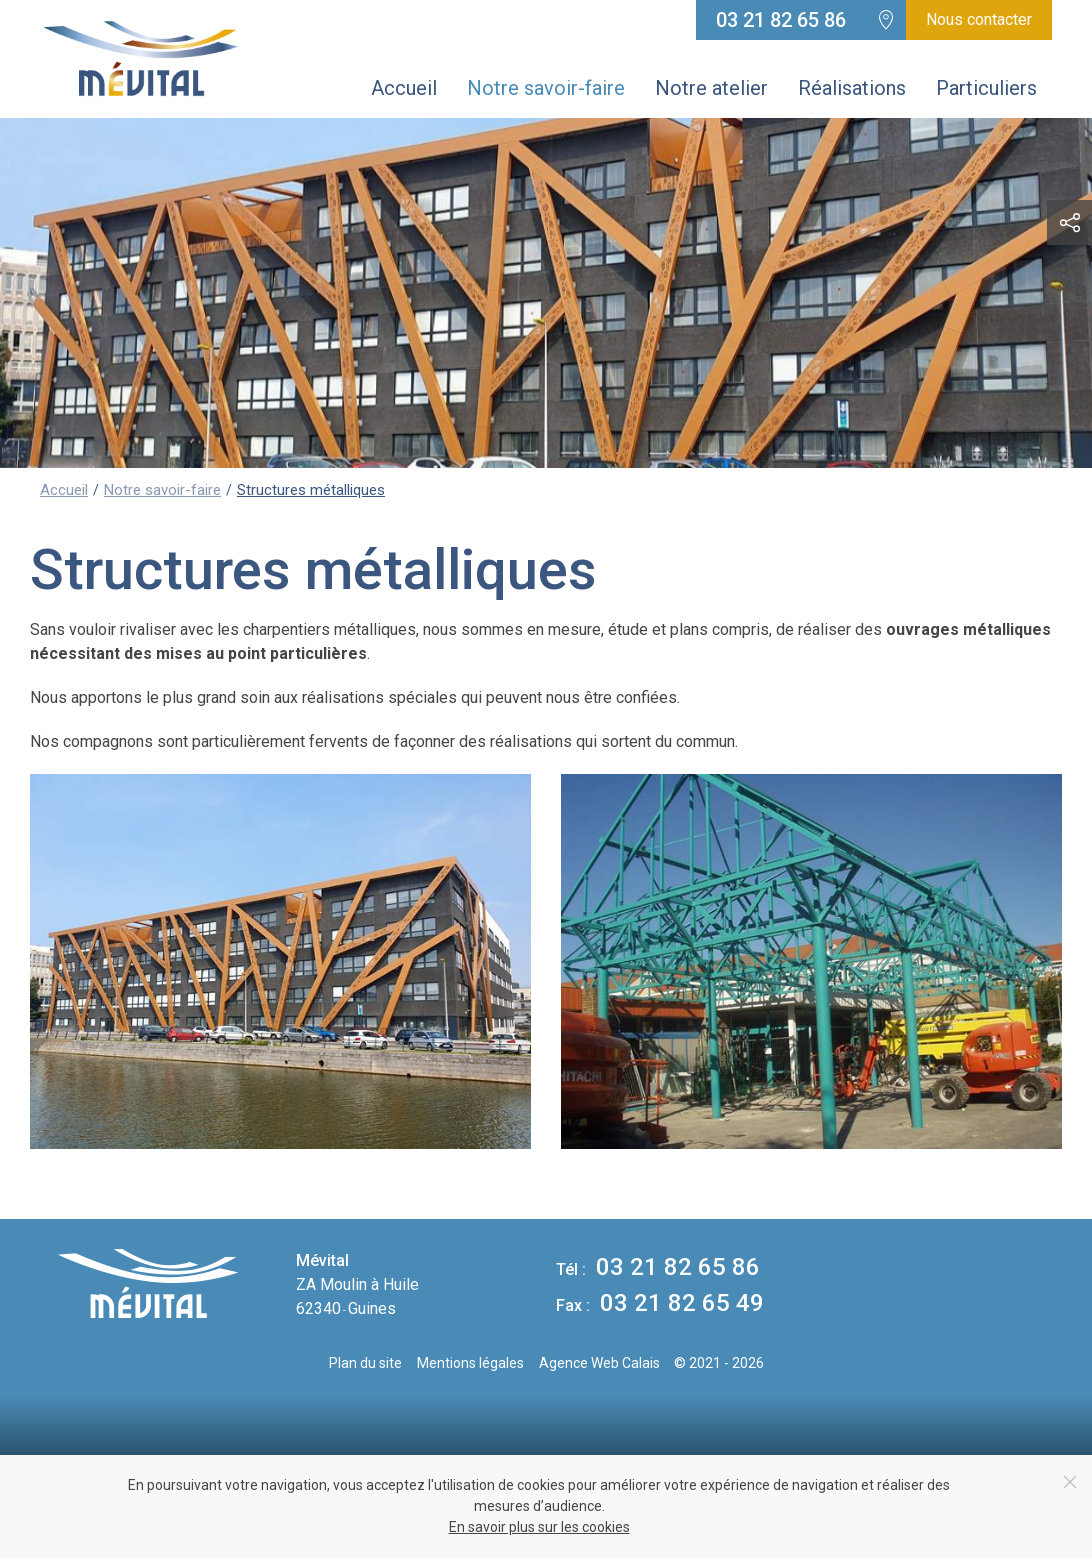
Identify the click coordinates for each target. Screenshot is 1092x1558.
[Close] (1070, 1482)
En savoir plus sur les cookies (539, 1527)
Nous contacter (979, 19)
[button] (1069, 222)
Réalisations (852, 88)
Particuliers (986, 88)
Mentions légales (470, 1363)
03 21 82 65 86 (781, 20)
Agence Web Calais (599, 1363)
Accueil (404, 88)
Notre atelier (711, 88)
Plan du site (365, 1363)
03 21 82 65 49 (660, 1303)
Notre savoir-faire (546, 88)
